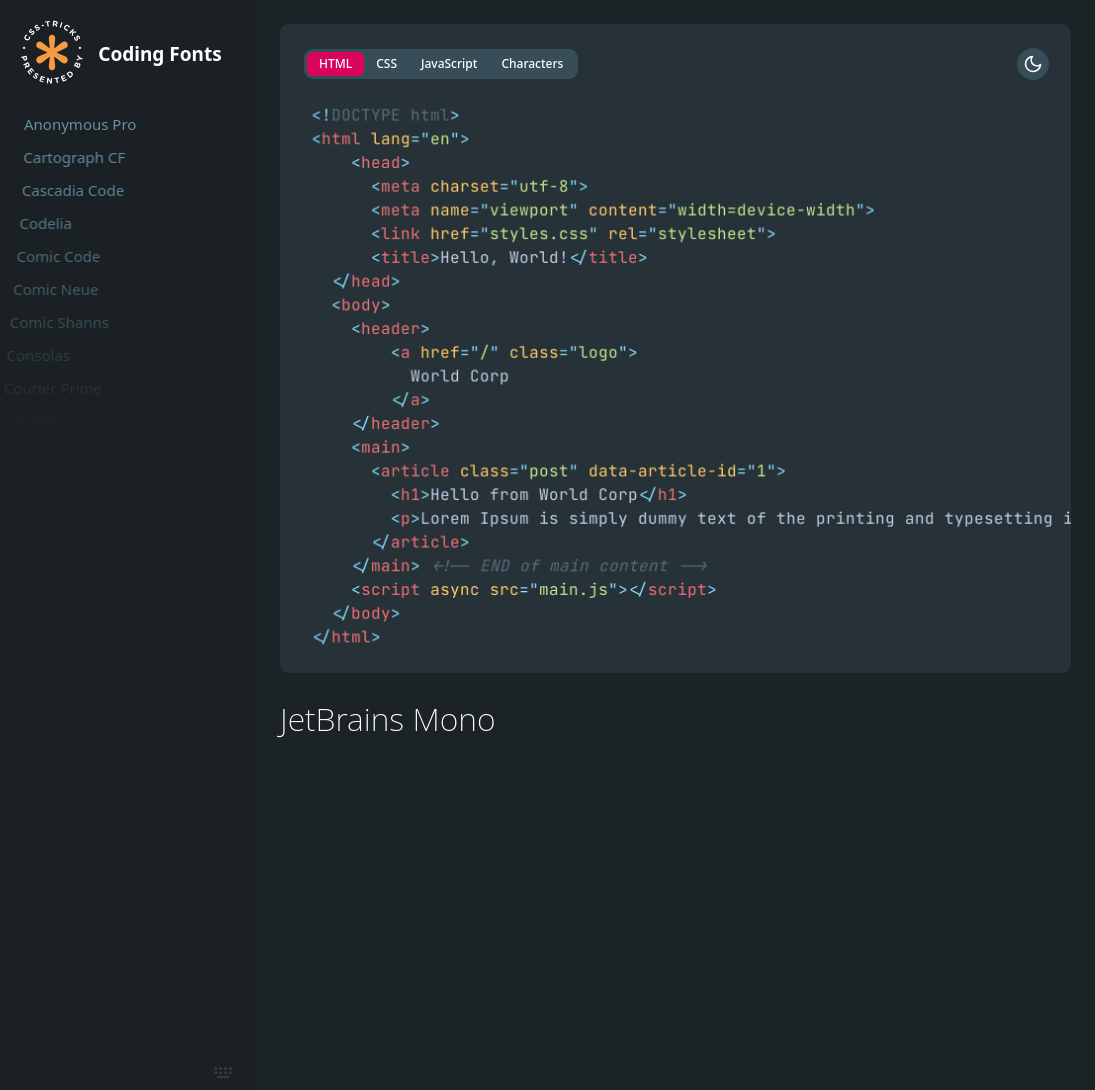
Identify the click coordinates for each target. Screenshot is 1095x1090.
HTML (335, 63)
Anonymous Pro (78, 124)
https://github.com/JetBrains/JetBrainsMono (434, 800)
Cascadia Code (65, 190)
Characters (532, 63)
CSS (386, 63)
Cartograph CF (68, 157)
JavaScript (449, 63)
